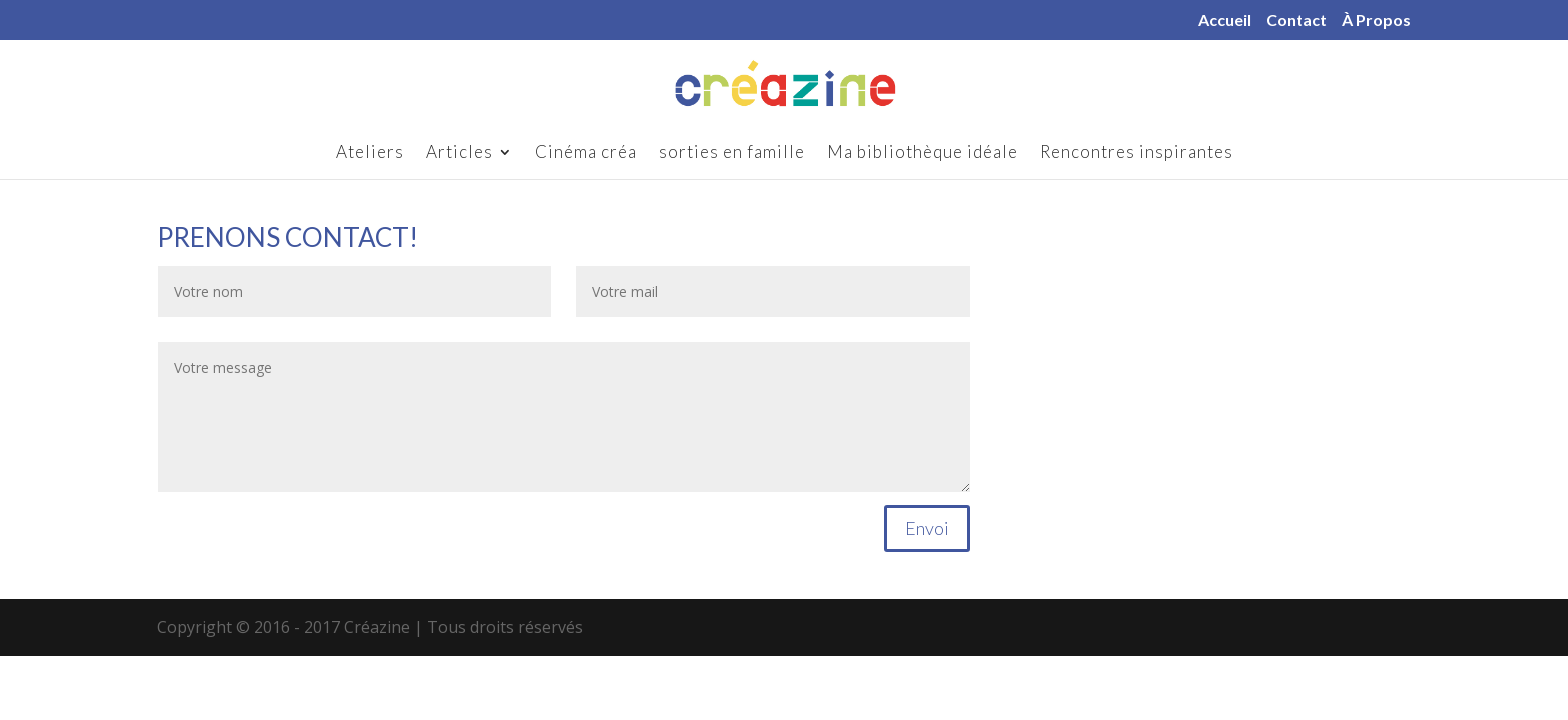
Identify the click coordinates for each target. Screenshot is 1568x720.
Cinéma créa (586, 153)
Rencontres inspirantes (1136, 153)
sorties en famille (732, 153)
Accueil (1224, 20)
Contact (1296, 20)
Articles (459, 153)
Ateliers (370, 153)
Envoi (927, 528)
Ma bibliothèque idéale (922, 153)
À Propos (1376, 20)
